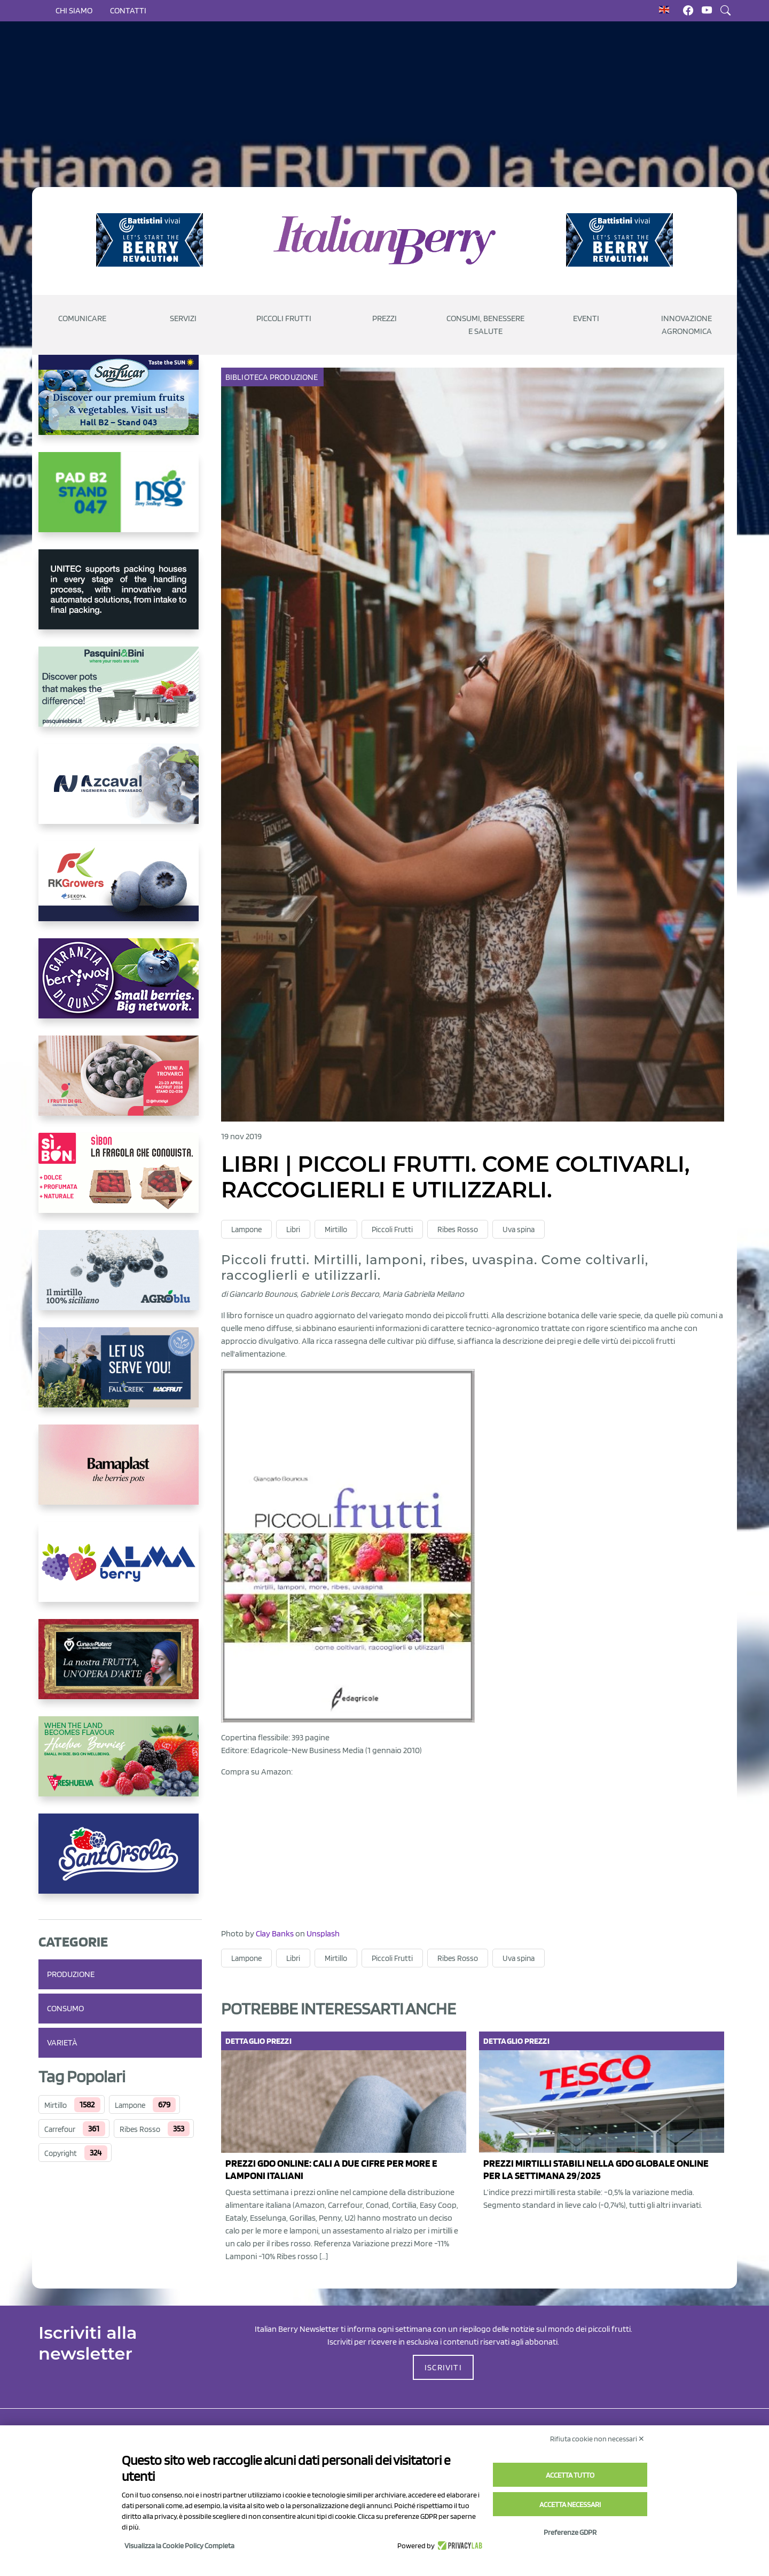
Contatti (128, 10)
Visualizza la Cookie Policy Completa (179, 2545)
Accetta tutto (570, 2475)
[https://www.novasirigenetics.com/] (120, 500)
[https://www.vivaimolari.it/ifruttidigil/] (120, 1084)
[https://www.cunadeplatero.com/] (120, 1667)
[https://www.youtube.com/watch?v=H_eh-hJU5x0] (120, 792)
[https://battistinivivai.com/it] (150, 240)
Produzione (71, 1974)
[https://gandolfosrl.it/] (120, 1570)
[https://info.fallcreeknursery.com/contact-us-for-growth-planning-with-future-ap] (120, 1376)
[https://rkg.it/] (120, 889)
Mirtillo (55, 2105)
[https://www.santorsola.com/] (120, 1862)
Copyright (60, 2153)
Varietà (62, 2042)
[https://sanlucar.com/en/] (120, 403)
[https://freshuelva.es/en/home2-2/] (120, 1765)
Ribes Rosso (140, 2129)
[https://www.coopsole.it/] (120, 1181)
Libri (293, 1229)
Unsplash (323, 1933)
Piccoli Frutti (392, 1229)
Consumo (65, 2008)
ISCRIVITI (443, 2367)
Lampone (130, 2105)
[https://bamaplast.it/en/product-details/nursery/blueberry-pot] (120, 1473)
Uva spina (519, 1229)
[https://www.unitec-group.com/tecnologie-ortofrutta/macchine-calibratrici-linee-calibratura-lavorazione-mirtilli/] (120, 598)
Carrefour (59, 2129)
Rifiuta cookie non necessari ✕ (597, 2438)
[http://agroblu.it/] (120, 1278)
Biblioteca (247, 377)
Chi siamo (74, 10)
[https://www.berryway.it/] (120, 987)
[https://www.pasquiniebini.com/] (120, 695)
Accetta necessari (570, 2504)
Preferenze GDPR (570, 2532)
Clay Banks (275, 1933)
